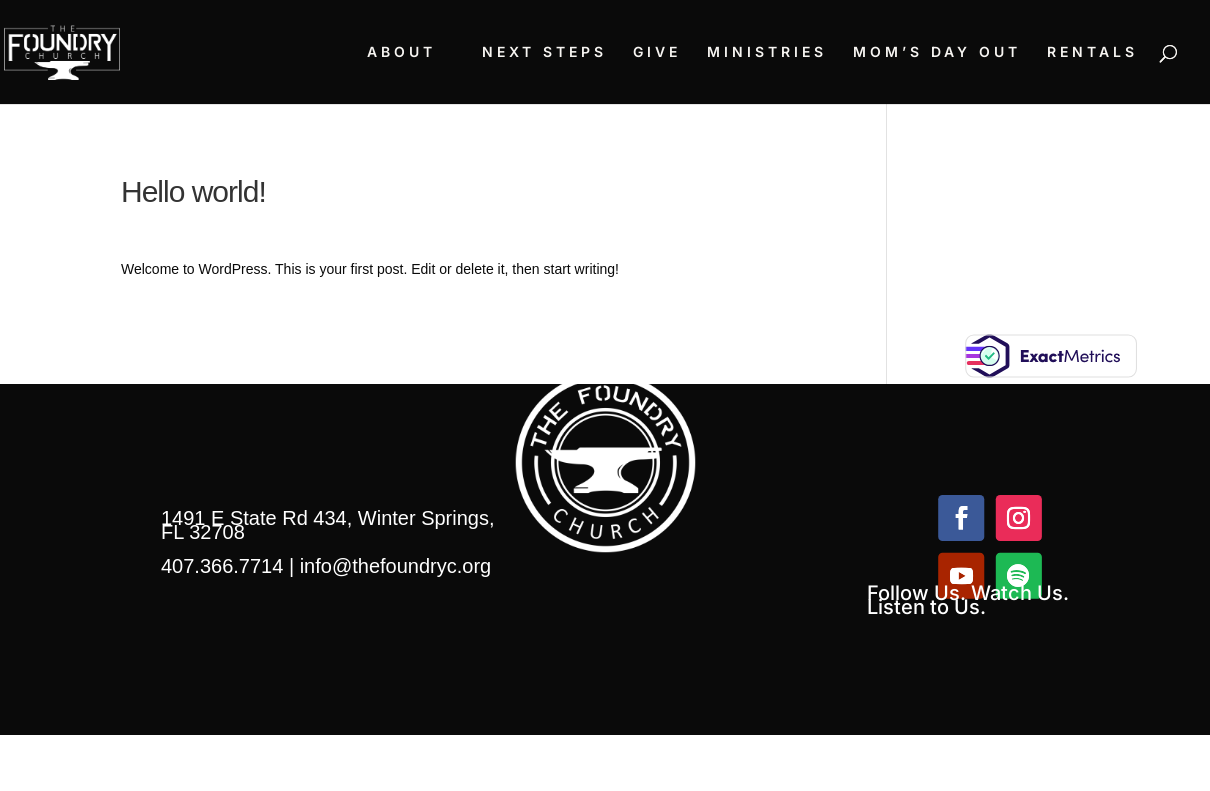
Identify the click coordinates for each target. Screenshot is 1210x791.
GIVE (657, 52)
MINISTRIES (767, 52)
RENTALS (1092, 52)
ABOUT (401, 52)
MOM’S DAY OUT (937, 52)
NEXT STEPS (544, 52)
